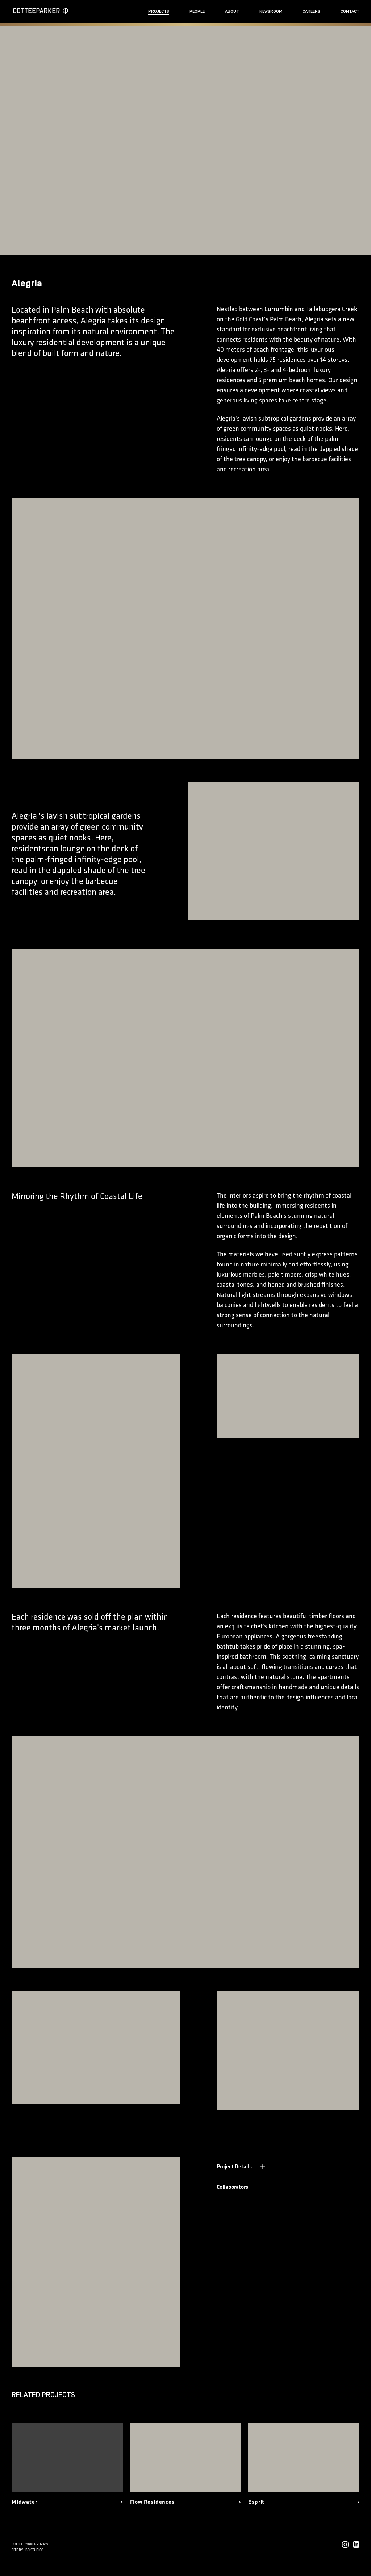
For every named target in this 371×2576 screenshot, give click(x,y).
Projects (158, 11)
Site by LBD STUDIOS (27, 2549)
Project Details (241, 2166)
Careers (311, 11)
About (232, 11)
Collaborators (240, 2187)
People (197, 11)
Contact (350, 11)
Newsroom (270, 11)
